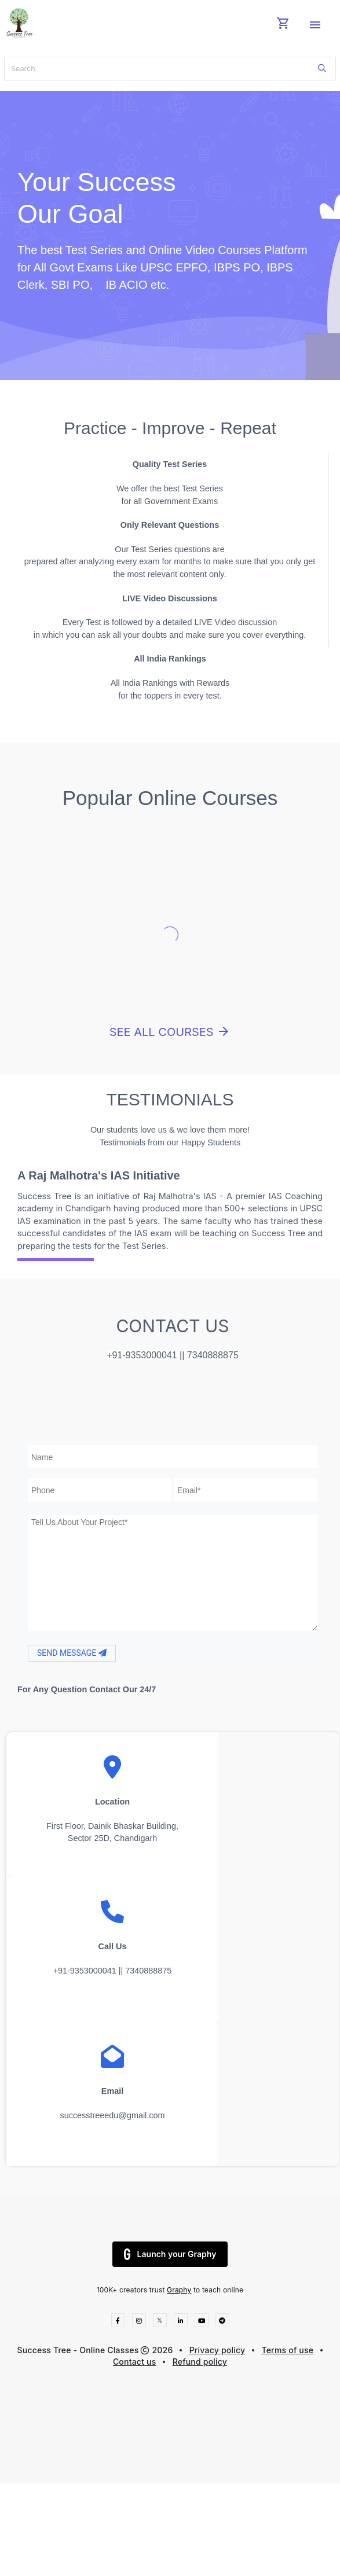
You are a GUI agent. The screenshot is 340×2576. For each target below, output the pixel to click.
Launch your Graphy (170, 2254)
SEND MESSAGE (72, 1653)
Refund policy (200, 2361)
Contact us (134, 2361)
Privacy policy (217, 2350)
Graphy (179, 2289)
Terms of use (287, 2350)
